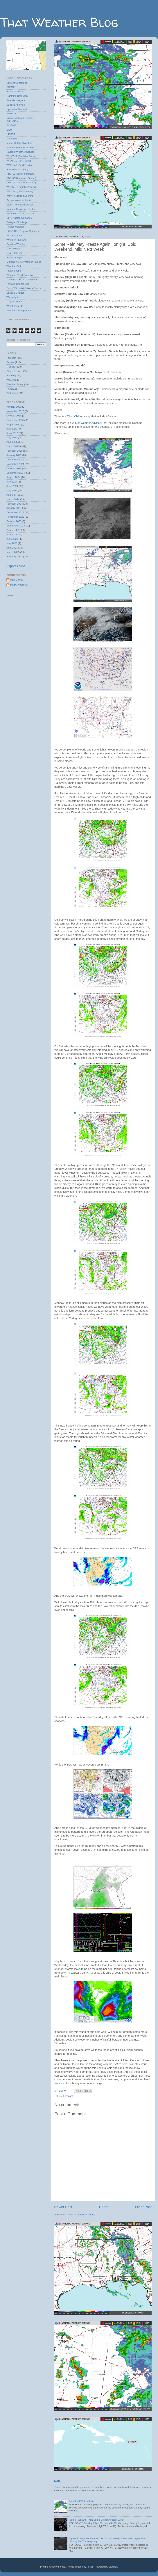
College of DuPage (16, 222)
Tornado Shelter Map (17, 284)
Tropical (10, 366)
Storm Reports (14, 371)
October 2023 (13, 521)
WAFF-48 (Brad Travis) (19, 165)
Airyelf (90, 2566)
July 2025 (11, 428)
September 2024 (15, 472)
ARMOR (11, 87)
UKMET (10, 134)
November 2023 (15, 516)
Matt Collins (16, 579)
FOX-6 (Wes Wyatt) (17, 169)
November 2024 (15, 464)
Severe (10, 362)
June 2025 (12, 433)
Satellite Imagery (15, 100)
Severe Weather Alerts (18, 200)
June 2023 (12, 538)
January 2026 (13, 406)
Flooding (11, 375)
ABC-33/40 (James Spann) (21, 178)
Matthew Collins (19, 584)
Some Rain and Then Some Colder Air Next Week (96, 2519)
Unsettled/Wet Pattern (81, 2501)
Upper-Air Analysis (16, 109)
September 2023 (15, 525)
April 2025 (12, 442)
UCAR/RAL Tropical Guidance (23, 231)
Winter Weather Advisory (87, 422)
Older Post (143, 2207)
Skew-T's (11, 113)
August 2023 (13, 530)
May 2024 (11, 490)
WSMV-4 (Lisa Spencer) (19, 191)
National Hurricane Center (20, 209)
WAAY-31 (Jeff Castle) (18, 160)
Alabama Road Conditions (20, 275)
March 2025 (12, 446)
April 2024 (12, 495)
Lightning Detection (17, 96)
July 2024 (11, 481)
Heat (9, 388)
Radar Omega (14, 257)
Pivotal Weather (15, 226)
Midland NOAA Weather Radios (23, 261)
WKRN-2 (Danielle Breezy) (21, 187)
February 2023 (14, 556)
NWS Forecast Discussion (20, 213)
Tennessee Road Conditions (21, 279)
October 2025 (13, 415)
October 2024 (13, 468)
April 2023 (12, 547)
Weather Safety (15, 384)
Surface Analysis (15, 104)
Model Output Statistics (19, 143)
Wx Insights (12, 297)
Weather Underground (18, 310)
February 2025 (14, 450)
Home (103, 2207)
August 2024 (13, 477)
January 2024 (13, 508)
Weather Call (13, 266)
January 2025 (13, 455)
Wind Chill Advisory (79, 416)
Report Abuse (15, 566)
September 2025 (15, 420)
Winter (10, 380)
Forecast (68, 2096)
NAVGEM (11, 138)
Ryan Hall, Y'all (14, 253)
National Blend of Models (20, 147)
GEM (9, 129)
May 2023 (11, 543)
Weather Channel (16, 240)
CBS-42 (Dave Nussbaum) (21, 182)
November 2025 (15, 411)
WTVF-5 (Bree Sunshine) (20, 195)
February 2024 (14, 503)
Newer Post (63, 2207)
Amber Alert (12, 393)
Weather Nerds (14, 306)
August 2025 (13, 424)
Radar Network (14, 91)
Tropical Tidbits (14, 301)
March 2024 (12, 499)
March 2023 (12, 552)
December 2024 (15, 459)
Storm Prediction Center (19, 204)
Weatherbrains (14, 235)
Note (57, 2481)
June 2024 (12, 486)
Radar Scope (13, 270)
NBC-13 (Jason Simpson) (20, 173)
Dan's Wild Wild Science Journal (24, 288)
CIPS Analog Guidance (19, 218)
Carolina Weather (16, 244)
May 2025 (11, 437)
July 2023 (11, 534)
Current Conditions (16, 82)
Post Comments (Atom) (82, 2214)
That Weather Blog (59, 22)
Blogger (113, 2566)
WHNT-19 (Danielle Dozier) (21, 156)
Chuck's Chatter (15, 292)
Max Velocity (13, 248)
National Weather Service (20, 151)
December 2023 (15, 512)
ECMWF (11, 125)
